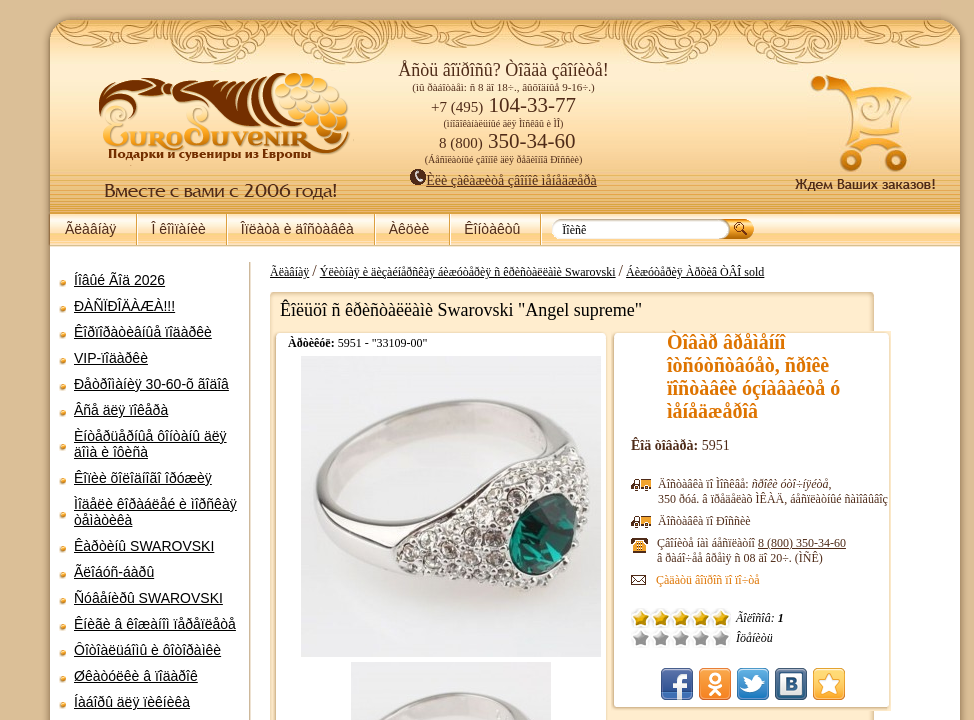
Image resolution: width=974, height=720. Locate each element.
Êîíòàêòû (492, 229)
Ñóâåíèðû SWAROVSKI (148, 598)
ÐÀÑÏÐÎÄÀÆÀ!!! (124, 306)
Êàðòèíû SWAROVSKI (144, 546)
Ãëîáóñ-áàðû (114, 572)
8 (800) (823, 543)
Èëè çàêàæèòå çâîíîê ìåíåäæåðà (485, 180)
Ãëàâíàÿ (90, 229)
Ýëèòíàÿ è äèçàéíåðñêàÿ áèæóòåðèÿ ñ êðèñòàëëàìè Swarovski (489, 272)
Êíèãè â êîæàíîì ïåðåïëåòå (155, 624)
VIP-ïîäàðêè (111, 358)
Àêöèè (409, 229)
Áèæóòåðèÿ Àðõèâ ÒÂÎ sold (716, 272)
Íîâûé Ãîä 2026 (119, 280)
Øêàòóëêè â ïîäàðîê (136, 676)
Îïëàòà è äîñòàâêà (297, 229)
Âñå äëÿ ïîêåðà (121, 410)
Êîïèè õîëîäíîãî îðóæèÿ (143, 478)
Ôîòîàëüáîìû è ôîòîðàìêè (147, 650)
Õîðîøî (722, 638)
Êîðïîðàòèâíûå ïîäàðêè (143, 332)
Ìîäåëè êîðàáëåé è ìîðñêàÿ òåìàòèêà (155, 512)
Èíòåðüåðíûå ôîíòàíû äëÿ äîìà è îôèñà (150, 444)
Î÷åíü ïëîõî (662, 638)
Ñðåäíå (702, 638)
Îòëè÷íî (742, 638)
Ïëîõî (682, 638)
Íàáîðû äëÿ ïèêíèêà (132, 702)
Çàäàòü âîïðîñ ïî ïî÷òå (729, 580)
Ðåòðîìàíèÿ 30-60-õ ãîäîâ (151, 384)
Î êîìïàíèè (178, 229)
